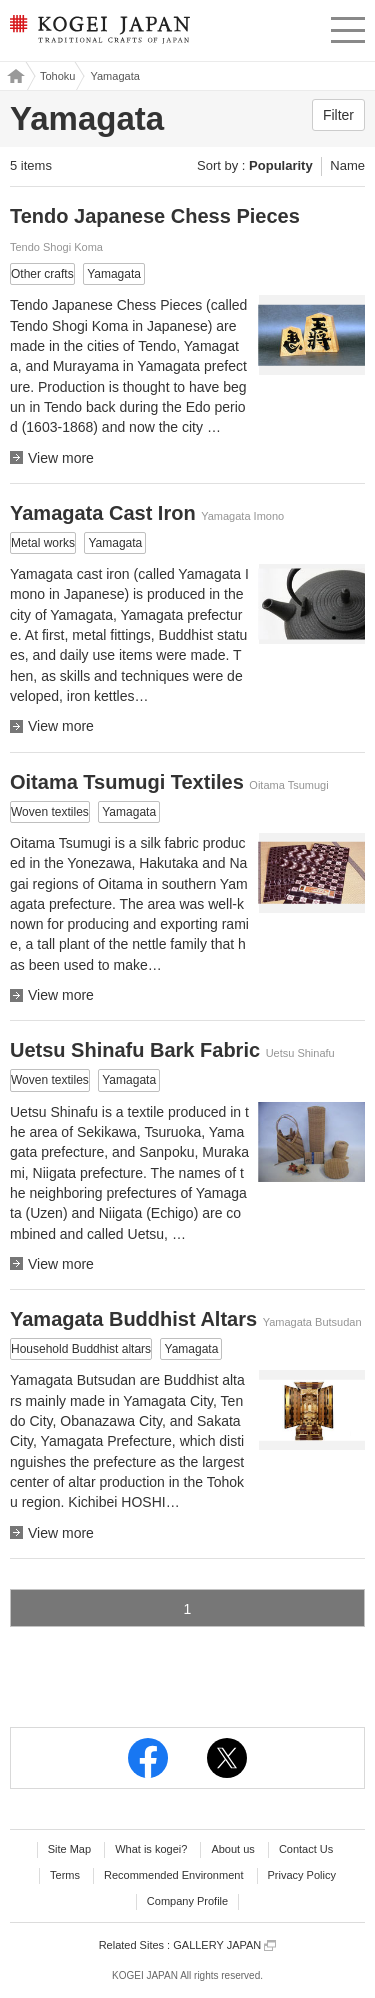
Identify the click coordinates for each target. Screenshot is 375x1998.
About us (232, 1849)
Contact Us (306, 1849)
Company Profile (187, 1901)
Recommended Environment (173, 1875)
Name (347, 165)
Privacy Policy (302, 1875)
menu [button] (348, 27)
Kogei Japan (13, 76)
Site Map (69, 1849)
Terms (65, 1875)
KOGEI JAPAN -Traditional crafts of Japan (97, 35)
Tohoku (57, 76)
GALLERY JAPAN (224, 1945)
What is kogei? (151, 1849)
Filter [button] (338, 115)
